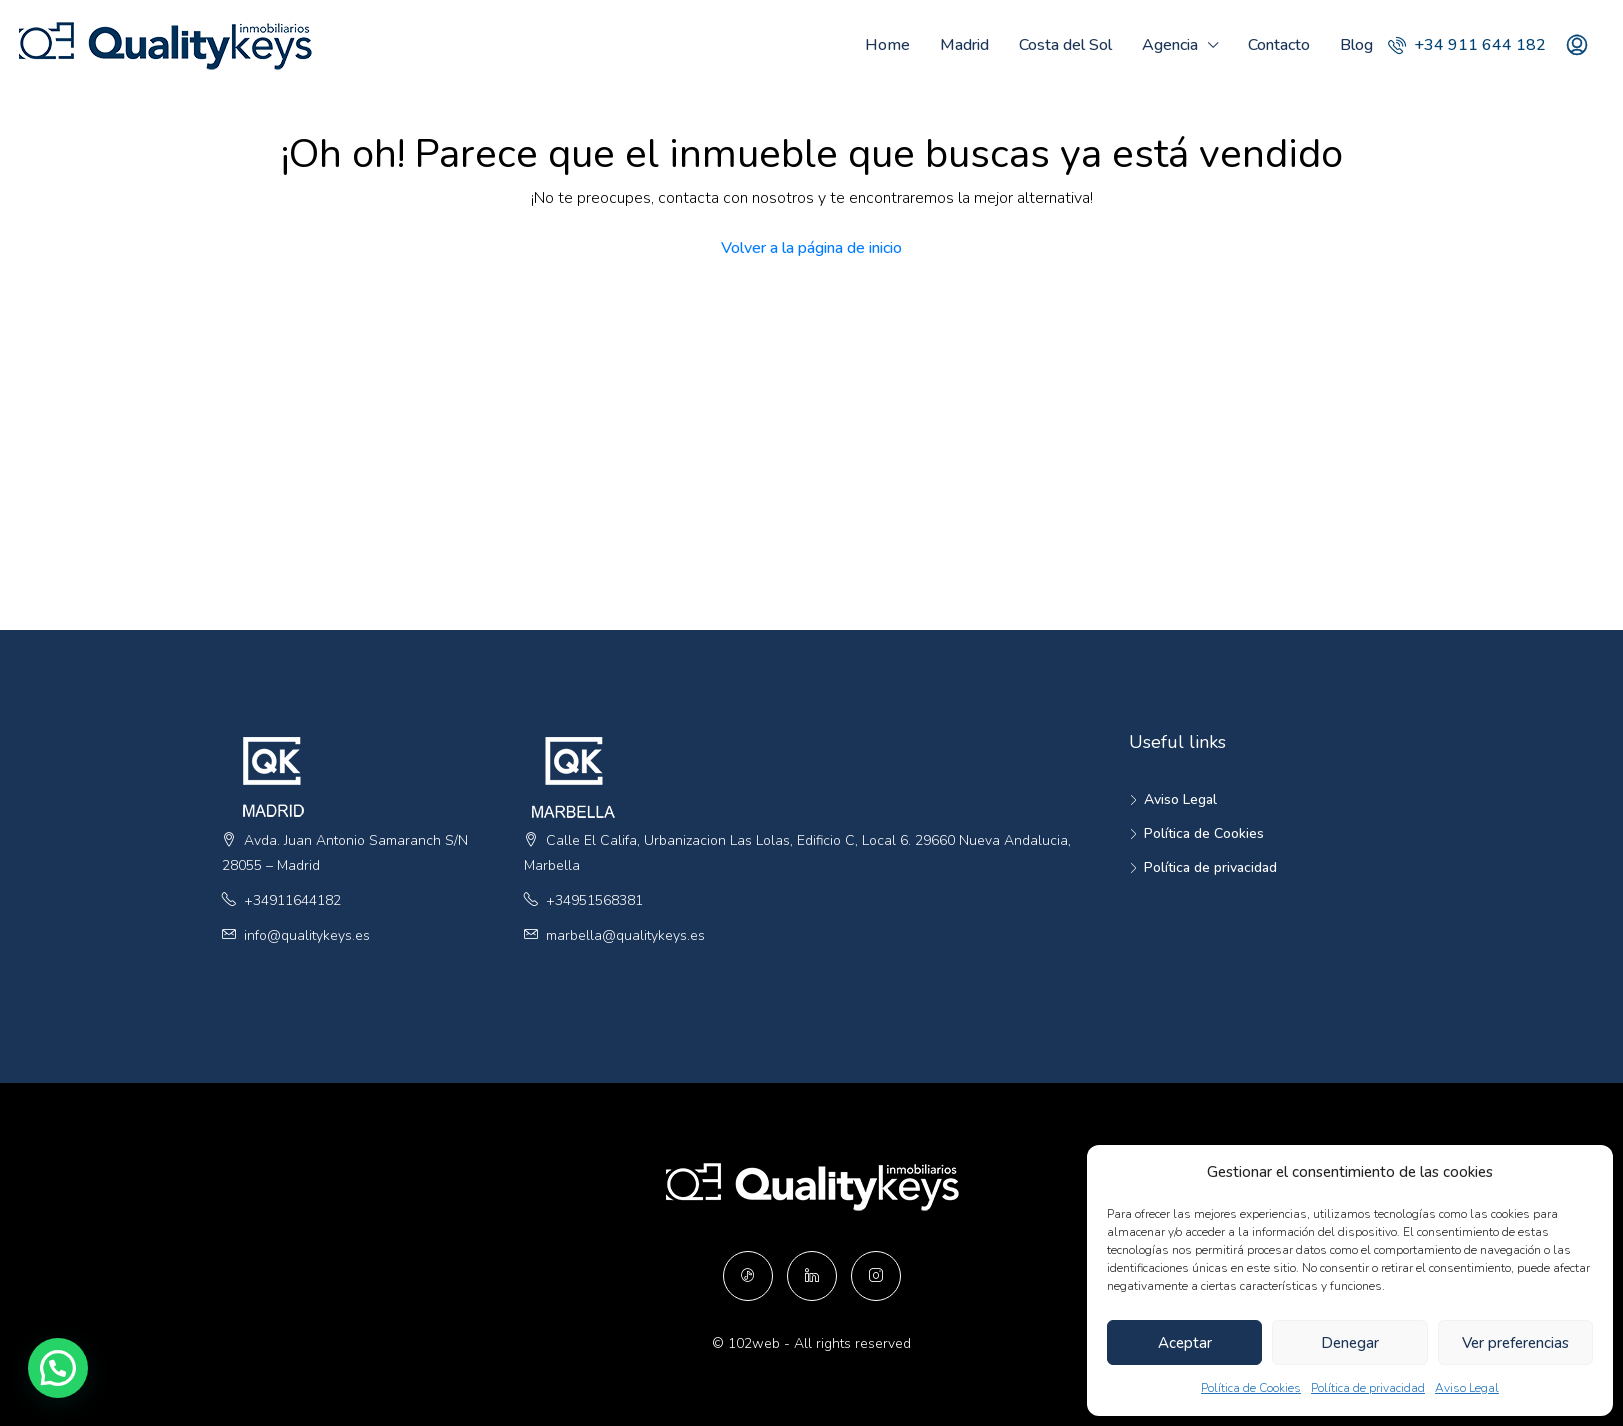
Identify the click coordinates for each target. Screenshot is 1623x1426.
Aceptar (1185, 1343)
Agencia (1170, 45)
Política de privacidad (1368, 1388)
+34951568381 (594, 900)
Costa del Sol (1065, 45)
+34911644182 (292, 900)
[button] (15, 1383)
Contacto (1279, 45)
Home (887, 45)
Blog (1356, 45)
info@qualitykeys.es (307, 935)
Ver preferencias (1515, 1343)
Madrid (964, 45)
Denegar (1350, 1343)
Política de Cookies (1251, 1388)
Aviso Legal (1467, 1388)
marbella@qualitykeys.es (625, 935)
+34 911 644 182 (1467, 45)
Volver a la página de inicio (811, 248)
